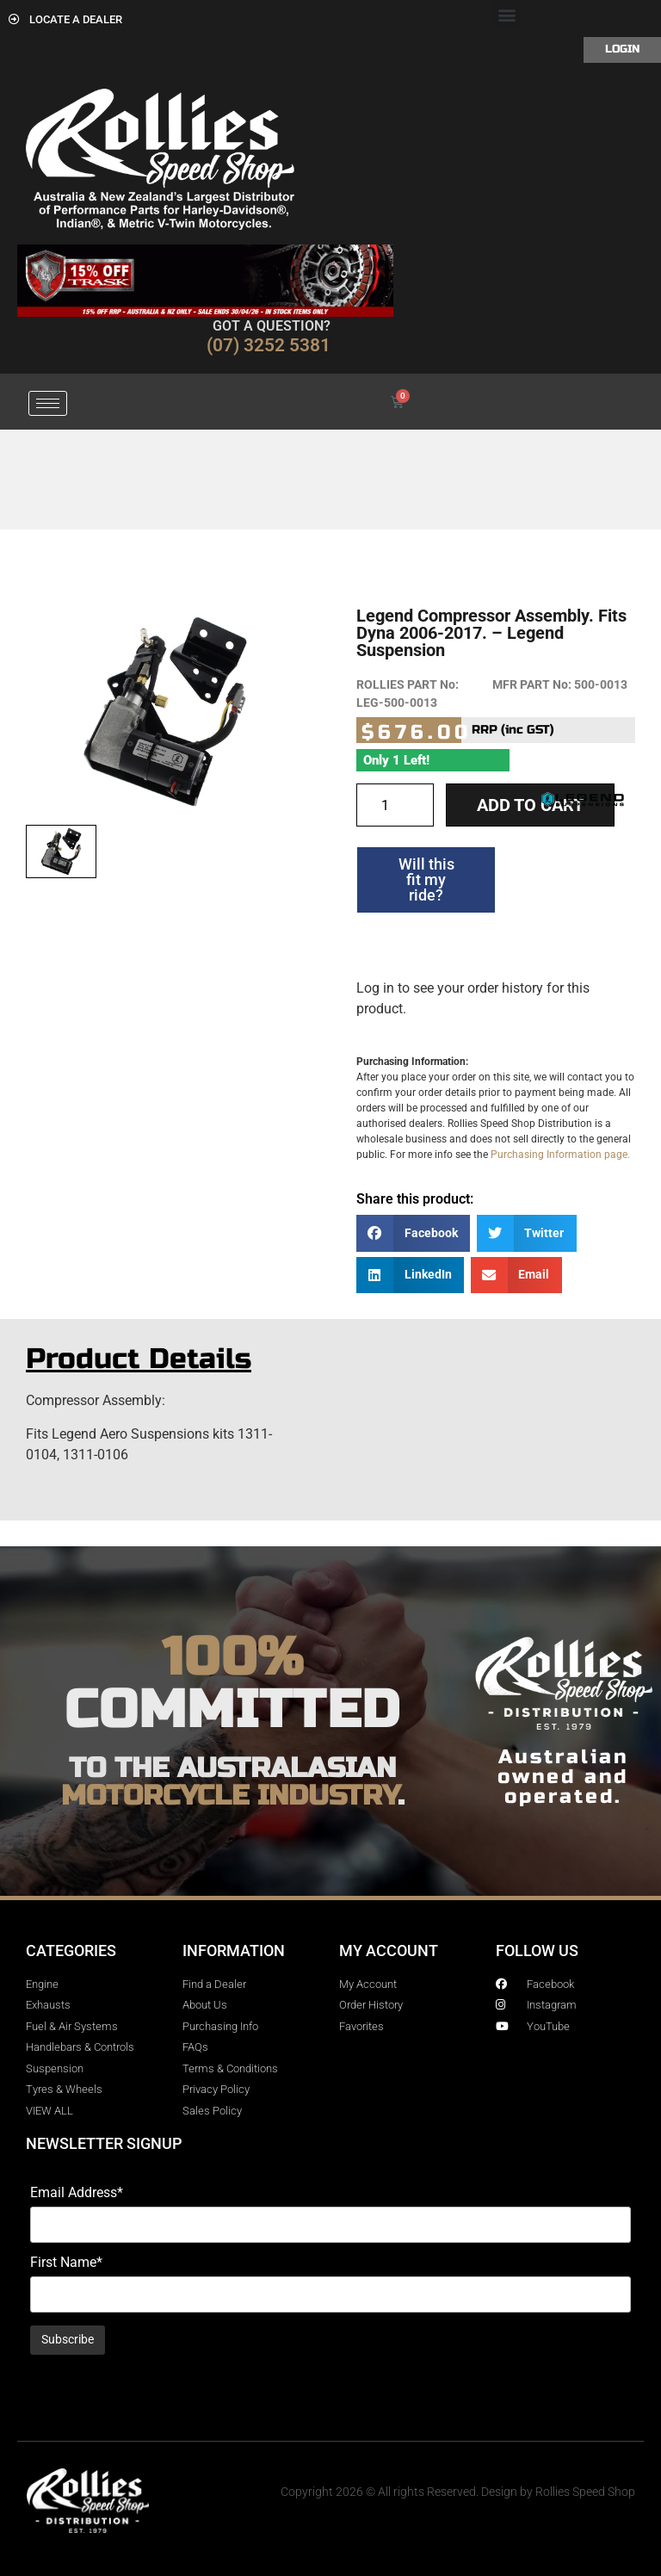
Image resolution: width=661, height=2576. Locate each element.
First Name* (66, 2262)
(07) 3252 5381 (268, 345)
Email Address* (76, 2193)
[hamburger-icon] (47, 403)
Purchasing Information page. (560, 1155)
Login (622, 49)
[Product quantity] (395, 805)
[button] (506, 14)
